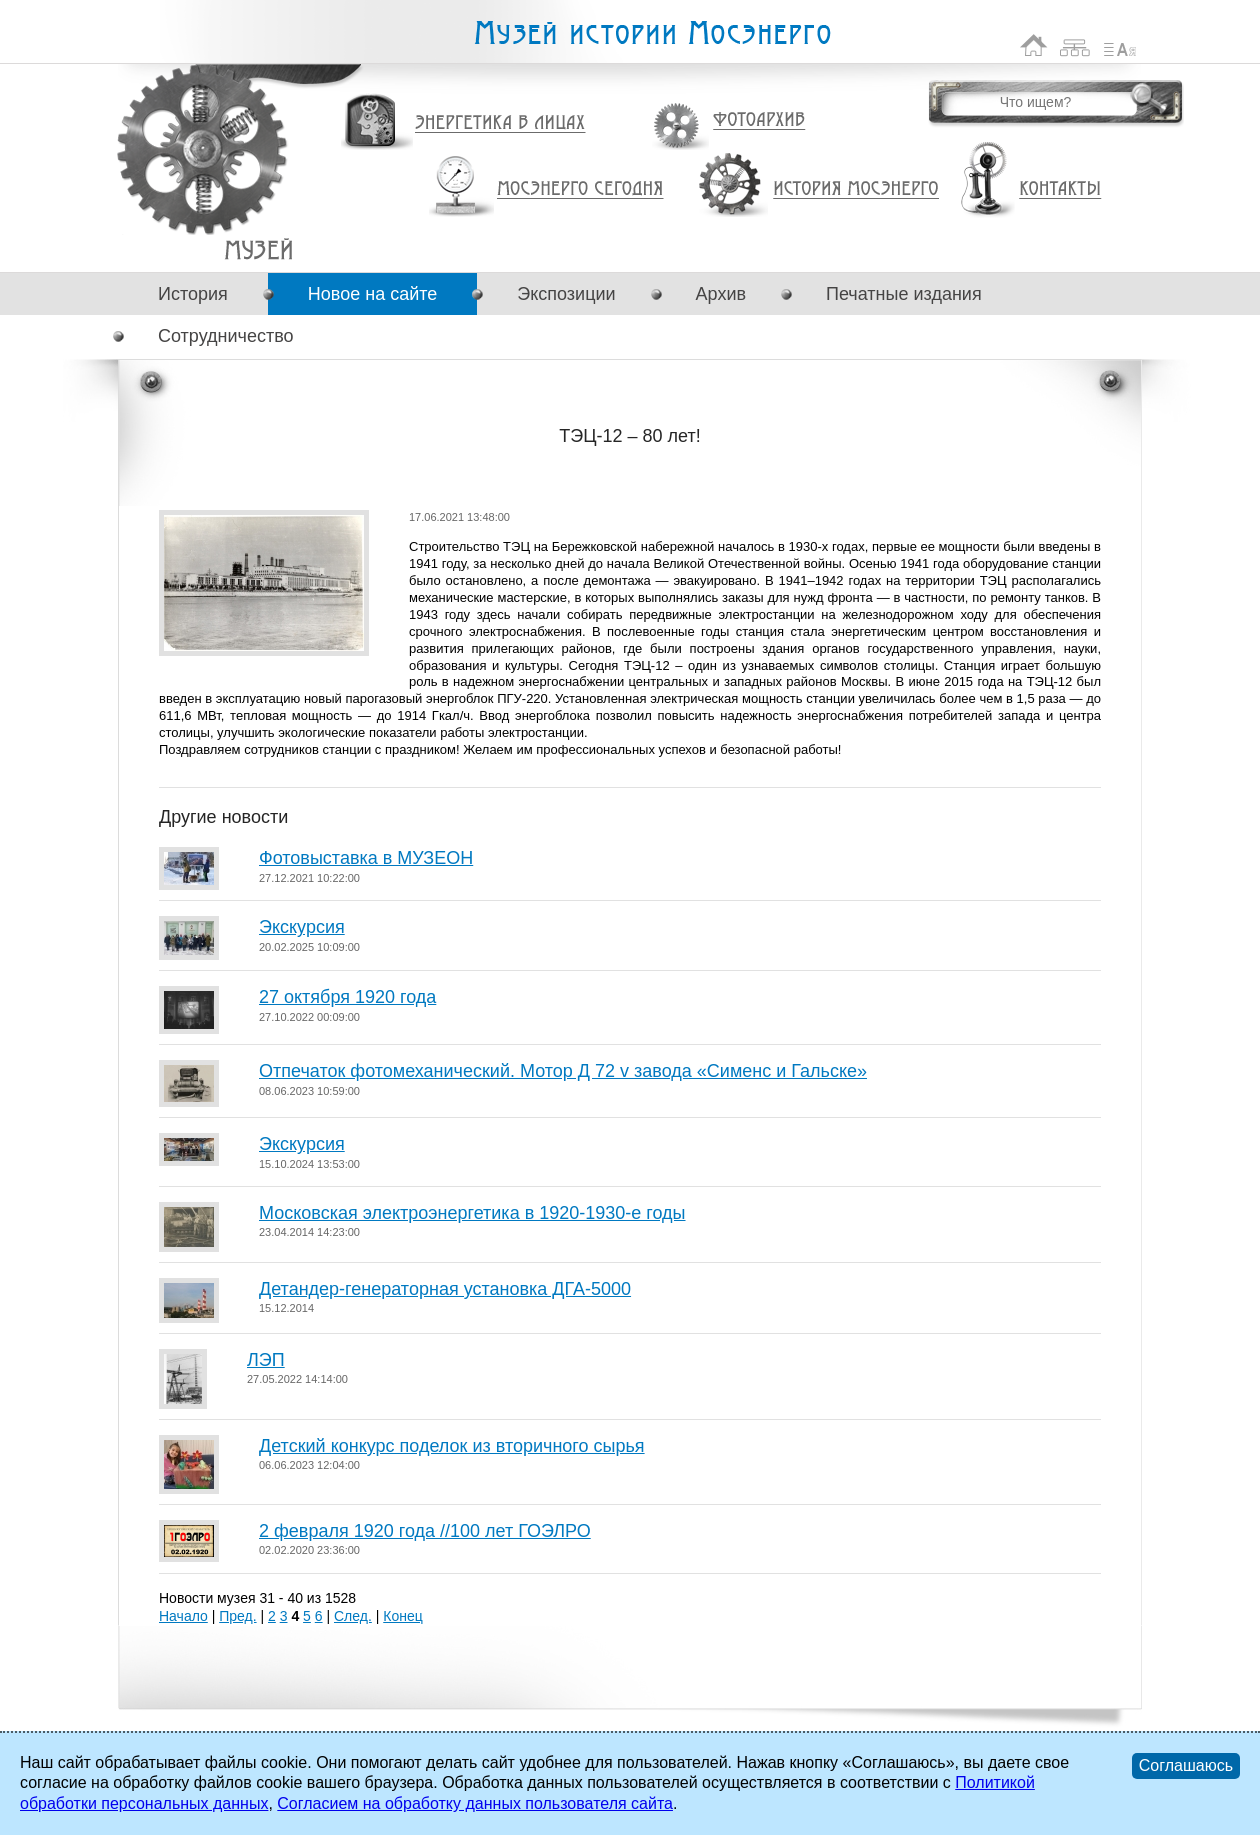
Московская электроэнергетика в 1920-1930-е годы (472, 1213)
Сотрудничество (226, 336)
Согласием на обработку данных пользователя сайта (475, 1803)
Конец (402, 1616)
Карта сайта (1075, 45)
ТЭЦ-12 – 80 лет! (258, 249)
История (193, 294)
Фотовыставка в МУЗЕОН (366, 858)
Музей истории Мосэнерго (652, 33)
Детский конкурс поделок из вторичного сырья (452, 1446)
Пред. (237, 1616)
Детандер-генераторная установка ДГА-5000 (445, 1289)
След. (353, 1616)
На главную (1034, 45)
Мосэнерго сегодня (580, 189)
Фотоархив (758, 120)
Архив (721, 294)
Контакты (1060, 189)
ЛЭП (266, 1360)
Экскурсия (302, 927)
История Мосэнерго (856, 189)
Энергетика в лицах (500, 123)
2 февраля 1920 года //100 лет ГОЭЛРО (425, 1531)
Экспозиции (566, 294)
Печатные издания (904, 294)
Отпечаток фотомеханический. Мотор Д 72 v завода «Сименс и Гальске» (563, 1071)
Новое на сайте (372, 294)
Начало (183, 1616)
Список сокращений (1120, 45)
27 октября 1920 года (347, 997)
